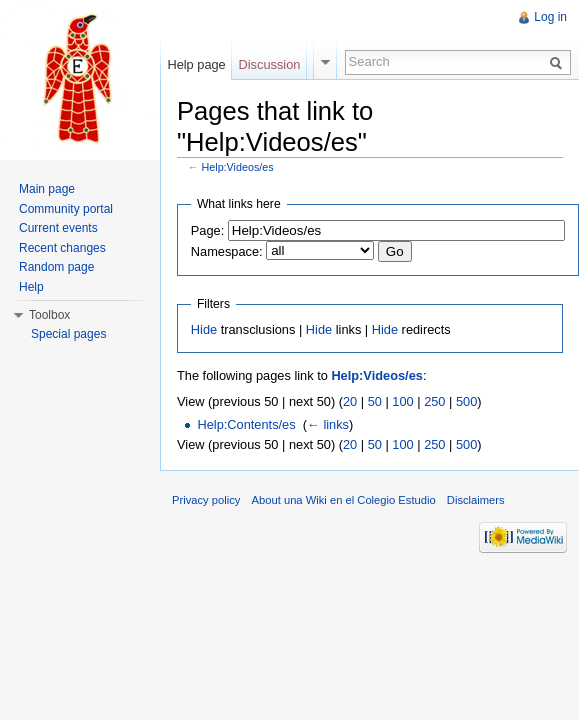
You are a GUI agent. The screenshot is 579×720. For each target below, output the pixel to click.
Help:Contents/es (246, 424)
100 (402, 401)
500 (466, 401)
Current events (58, 228)
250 (434, 401)
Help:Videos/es (238, 167)
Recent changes (62, 248)
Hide (204, 329)
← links (328, 424)
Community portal (66, 209)
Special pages (68, 334)
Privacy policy (206, 500)
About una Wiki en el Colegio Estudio (344, 500)
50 (375, 401)
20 (350, 401)
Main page (47, 189)
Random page (56, 267)
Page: (207, 230)
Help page (196, 64)
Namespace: (227, 251)
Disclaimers (476, 500)
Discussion (270, 64)
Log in (550, 17)
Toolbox (49, 315)
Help (31, 287)
